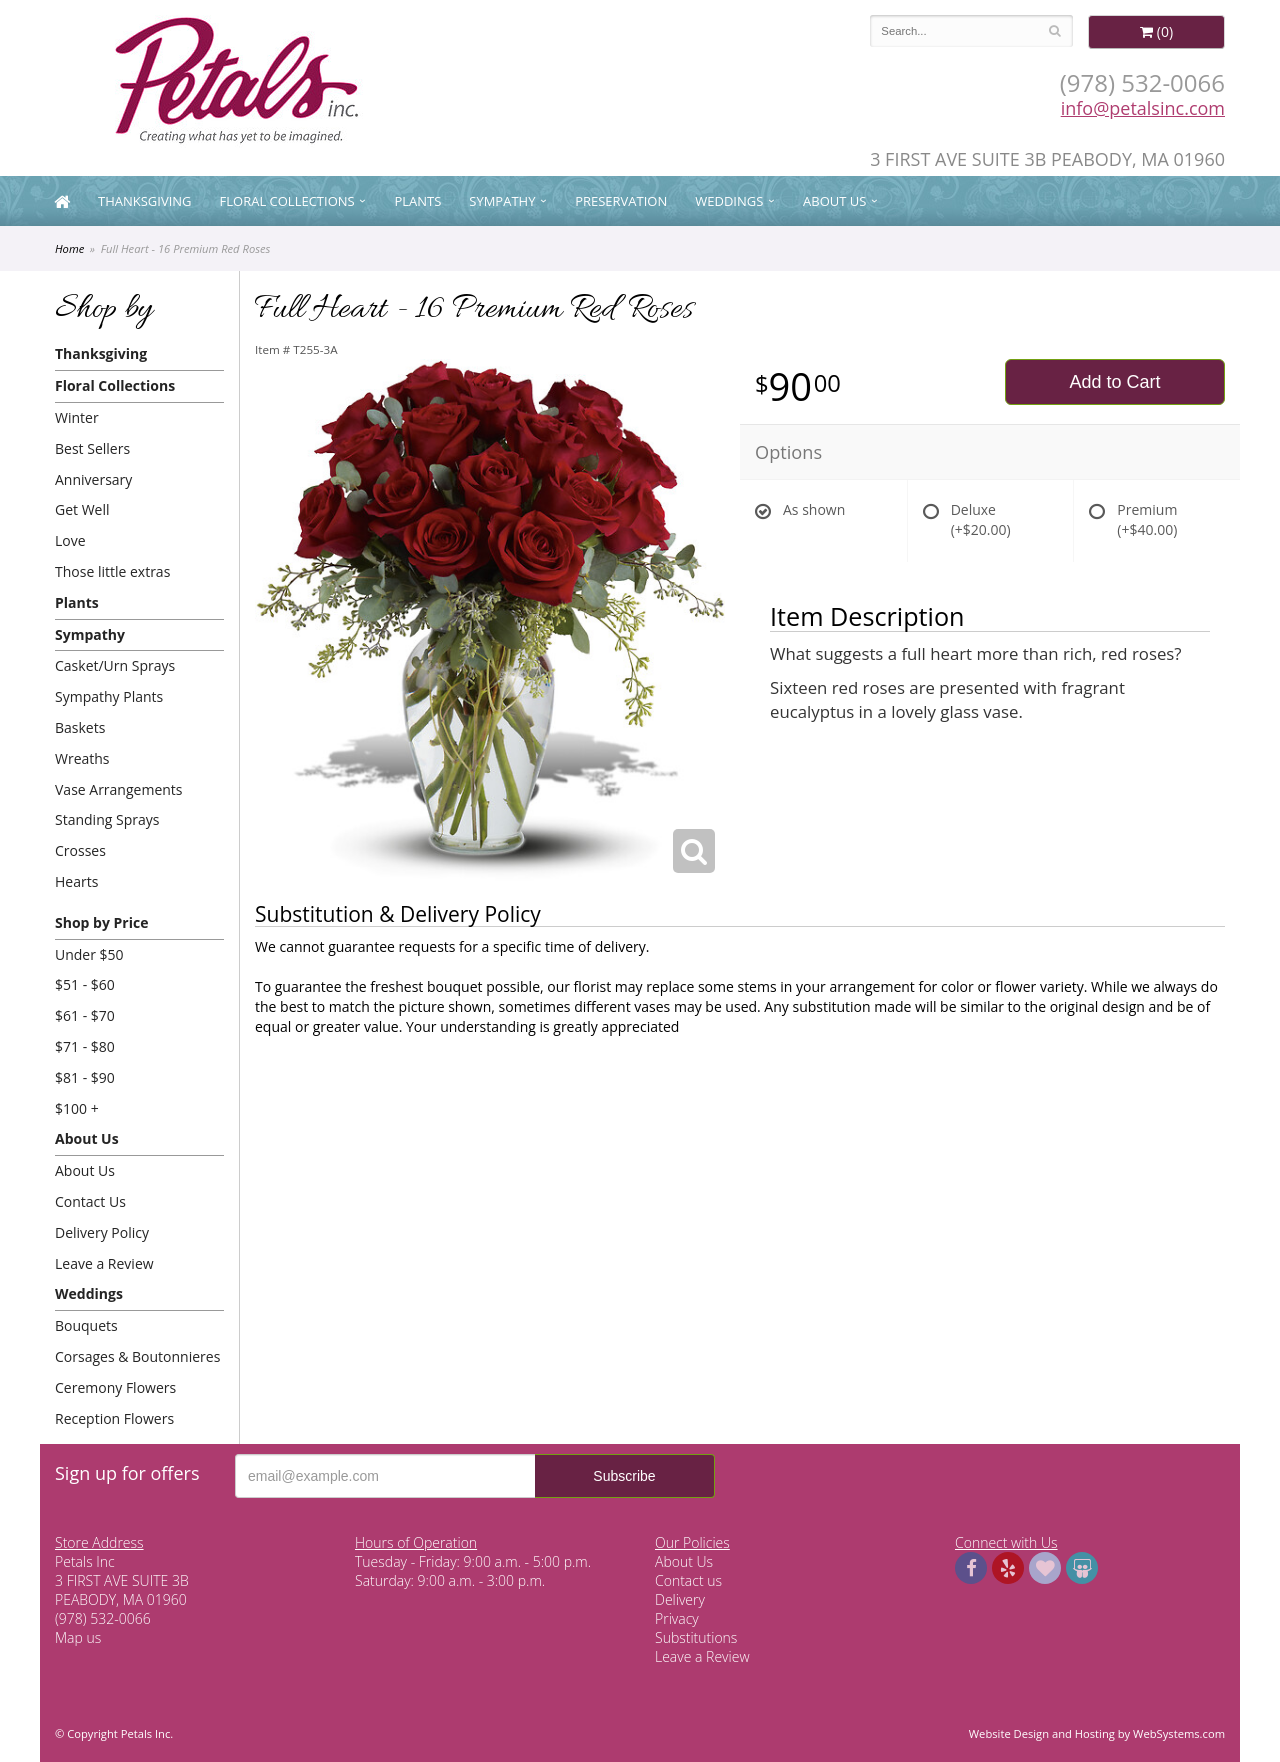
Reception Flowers (114, 1418)
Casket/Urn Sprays (115, 665)
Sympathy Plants (109, 696)
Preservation (621, 201)
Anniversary (93, 479)
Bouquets (86, 1325)
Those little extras (112, 571)
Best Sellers (92, 448)
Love (70, 540)
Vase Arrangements (119, 789)
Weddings (729, 201)
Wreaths (82, 758)
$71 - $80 (85, 1046)
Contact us (688, 1580)
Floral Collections (287, 201)
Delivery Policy (102, 1232)
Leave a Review (104, 1263)
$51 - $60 (85, 984)
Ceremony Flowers (115, 1387)
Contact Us (90, 1201)
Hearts (76, 881)
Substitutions (696, 1637)
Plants (417, 201)
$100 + (77, 1108)
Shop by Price (101, 922)
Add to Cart (1114, 382)
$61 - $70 (85, 1015)
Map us (78, 1637)
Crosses (80, 850)
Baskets (80, 727)
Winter (77, 417)
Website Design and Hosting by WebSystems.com (1097, 1733)
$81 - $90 (85, 1077)
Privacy (677, 1618)
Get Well (82, 509)
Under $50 (89, 954)
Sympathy (502, 201)
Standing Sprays (107, 819)
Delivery (680, 1599)
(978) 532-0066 (1142, 82)
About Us (834, 201)
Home (69, 248)
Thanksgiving (145, 201)
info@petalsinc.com (1143, 108)
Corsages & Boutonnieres (137, 1356)
